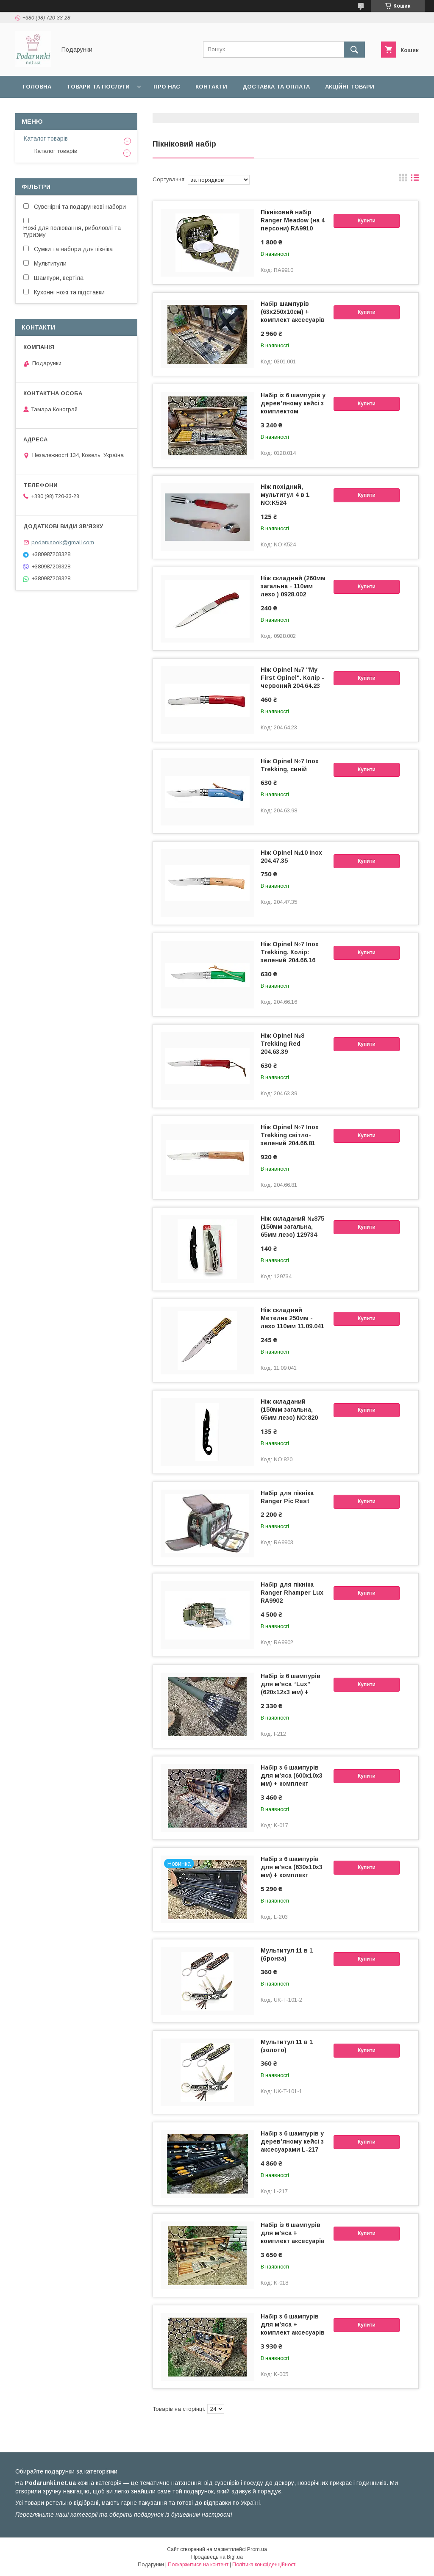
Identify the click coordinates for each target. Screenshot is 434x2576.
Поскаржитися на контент (198, 2565)
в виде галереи (403, 180)
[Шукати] (354, 50)
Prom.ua (257, 2549)
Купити (367, 221)
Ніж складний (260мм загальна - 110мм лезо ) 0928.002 (293, 586)
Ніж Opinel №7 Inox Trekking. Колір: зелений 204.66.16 (290, 952)
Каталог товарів (46, 138)
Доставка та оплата (276, 86)
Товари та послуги (98, 86)
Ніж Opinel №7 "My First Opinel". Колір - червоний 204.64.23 (292, 677)
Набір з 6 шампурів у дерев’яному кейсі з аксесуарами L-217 (292, 2141)
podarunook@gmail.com (62, 542)
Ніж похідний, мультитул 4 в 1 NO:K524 (285, 494)
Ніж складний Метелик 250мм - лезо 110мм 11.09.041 (292, 1318)
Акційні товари (349, 86)
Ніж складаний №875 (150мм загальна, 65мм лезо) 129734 (292, 1226)
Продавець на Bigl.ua (217, 2557)
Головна (37, 86)
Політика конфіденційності (264, 2565)
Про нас (166, 86)
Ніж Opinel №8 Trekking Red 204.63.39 (282, 1043)
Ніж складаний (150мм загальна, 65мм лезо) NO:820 (289, 1409)
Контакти (211, 86)
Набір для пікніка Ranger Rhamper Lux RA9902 (292, 1592)
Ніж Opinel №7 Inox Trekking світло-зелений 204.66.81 (290, 1135)
